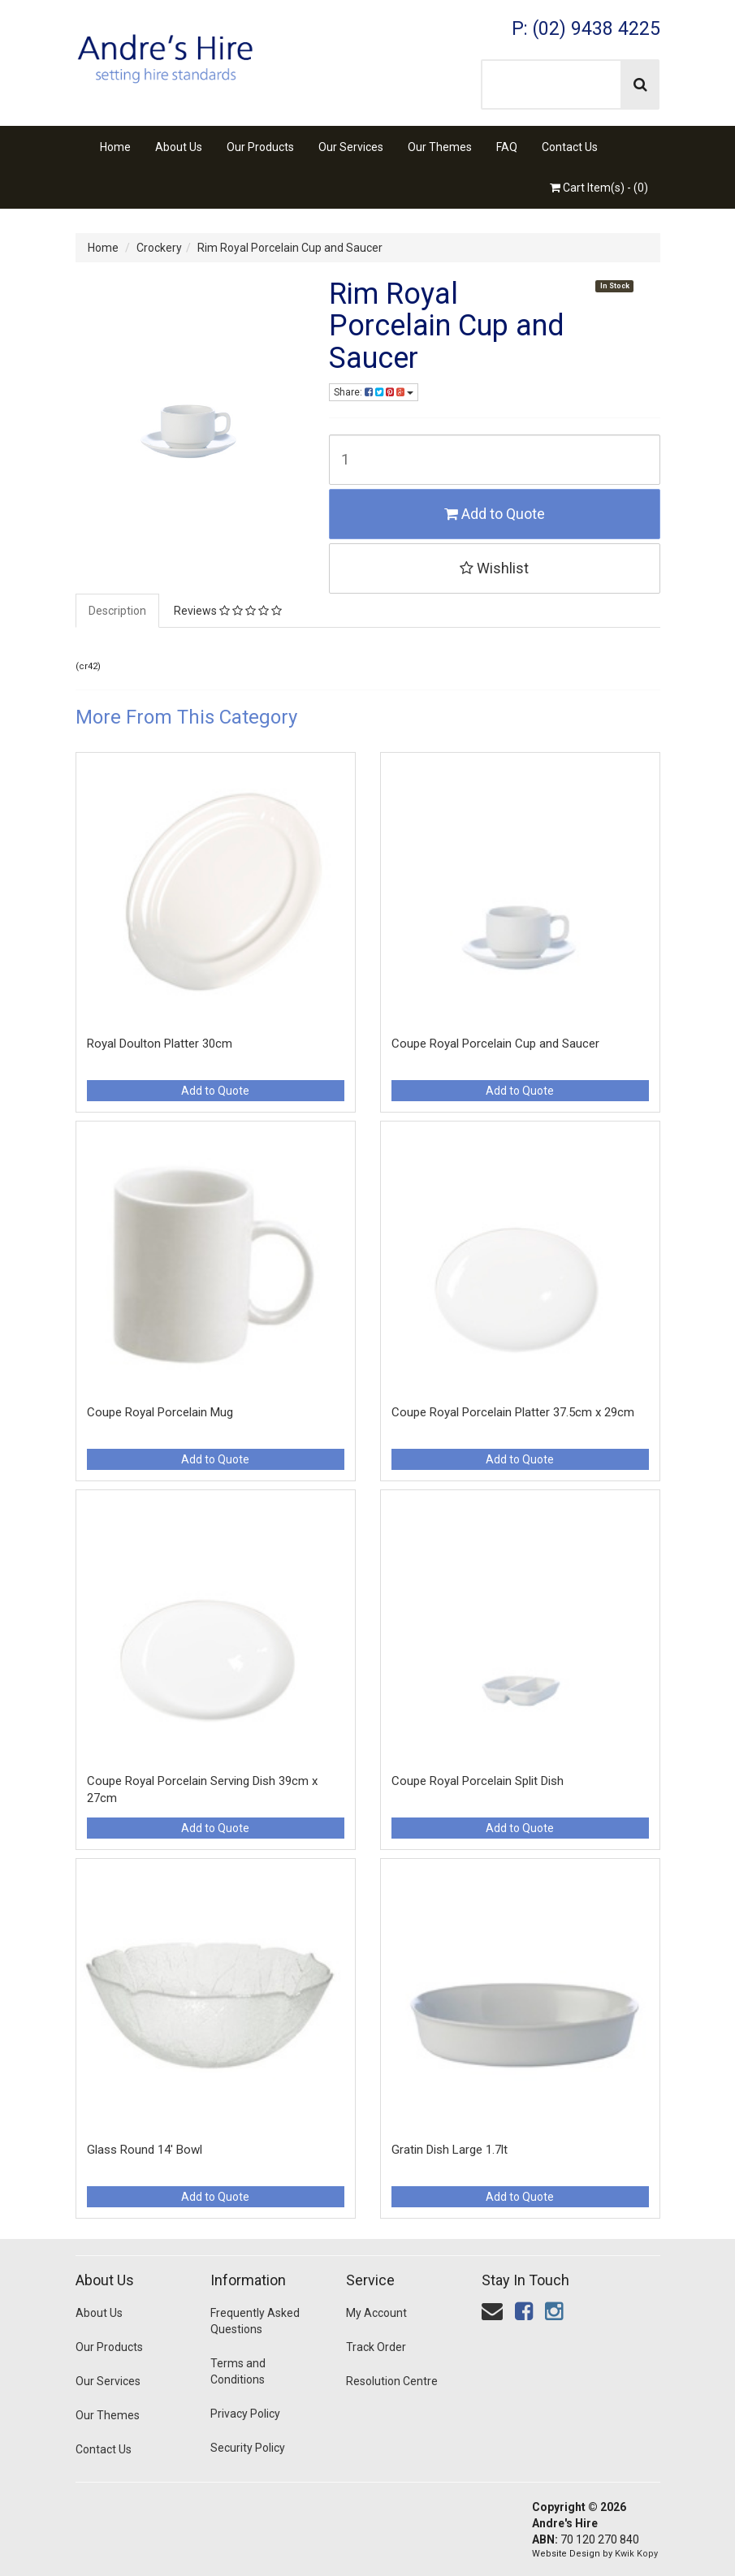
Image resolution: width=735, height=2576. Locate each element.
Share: (373, 392)
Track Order (376, 2346)
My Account (376, 2312)
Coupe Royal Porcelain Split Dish (477, 1781)
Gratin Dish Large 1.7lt (449, 2149)
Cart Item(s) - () (599, 187)
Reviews (228, 610)
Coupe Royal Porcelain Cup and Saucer (495, 1043)
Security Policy (247, 2447)
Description (117, 610)
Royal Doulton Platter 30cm (159, 1043)
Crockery (159, 247)
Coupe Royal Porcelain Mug (160, 1412)
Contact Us (570, 146)
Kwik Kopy (636, 2553)
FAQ (506, 146)
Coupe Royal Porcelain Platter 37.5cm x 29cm (512, 1412)
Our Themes (440, 146)
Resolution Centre (392, 2381)
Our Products (260, 146)
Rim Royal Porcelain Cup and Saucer (290, 247)
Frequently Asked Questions (255, 2321)
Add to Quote (494, 513)
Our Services (350, 146)
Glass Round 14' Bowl (144, 2149)
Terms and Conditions (238, 2371)
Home (115, 146)
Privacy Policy (245, 2413)
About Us (178, 146)
